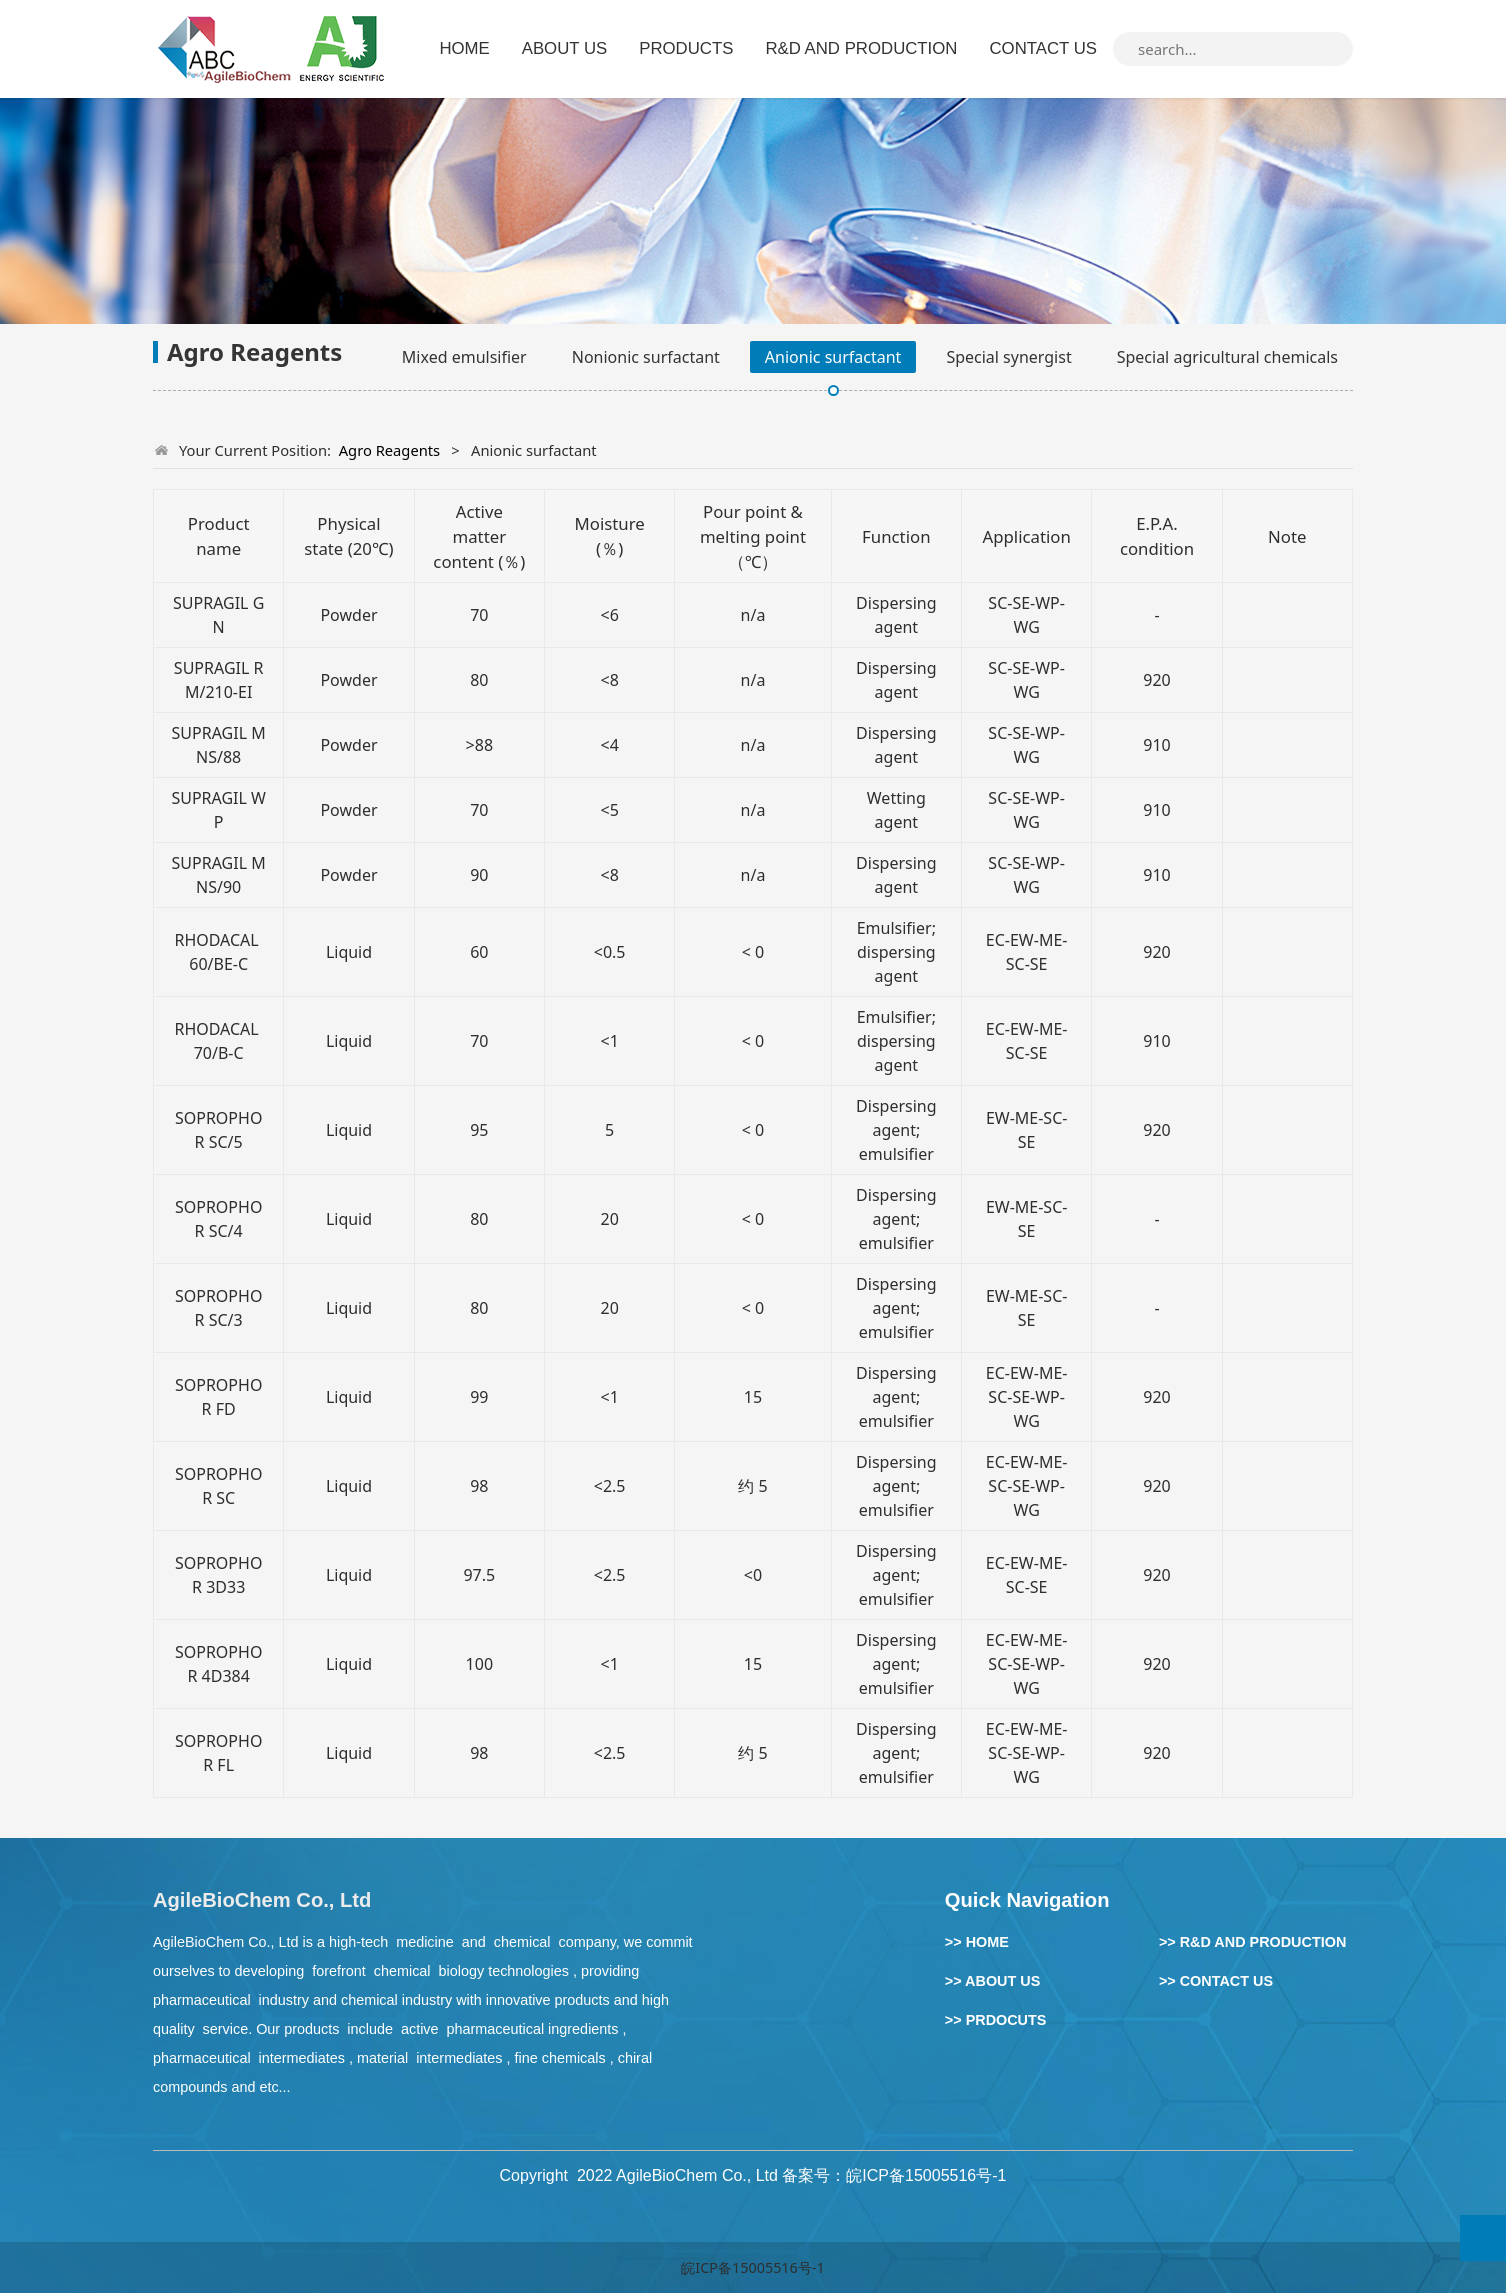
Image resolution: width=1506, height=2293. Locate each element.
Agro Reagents (390, 450)
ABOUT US (564, 48)
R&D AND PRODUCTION (861, 48)
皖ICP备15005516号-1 (752, 2267)
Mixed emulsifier (464, 357)
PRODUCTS (686, 48)
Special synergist (1008, 357)
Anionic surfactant (833, 357)
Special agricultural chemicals (1227, 357)
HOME (464, 48)
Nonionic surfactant (646, 357)
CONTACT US (1043, 48)
